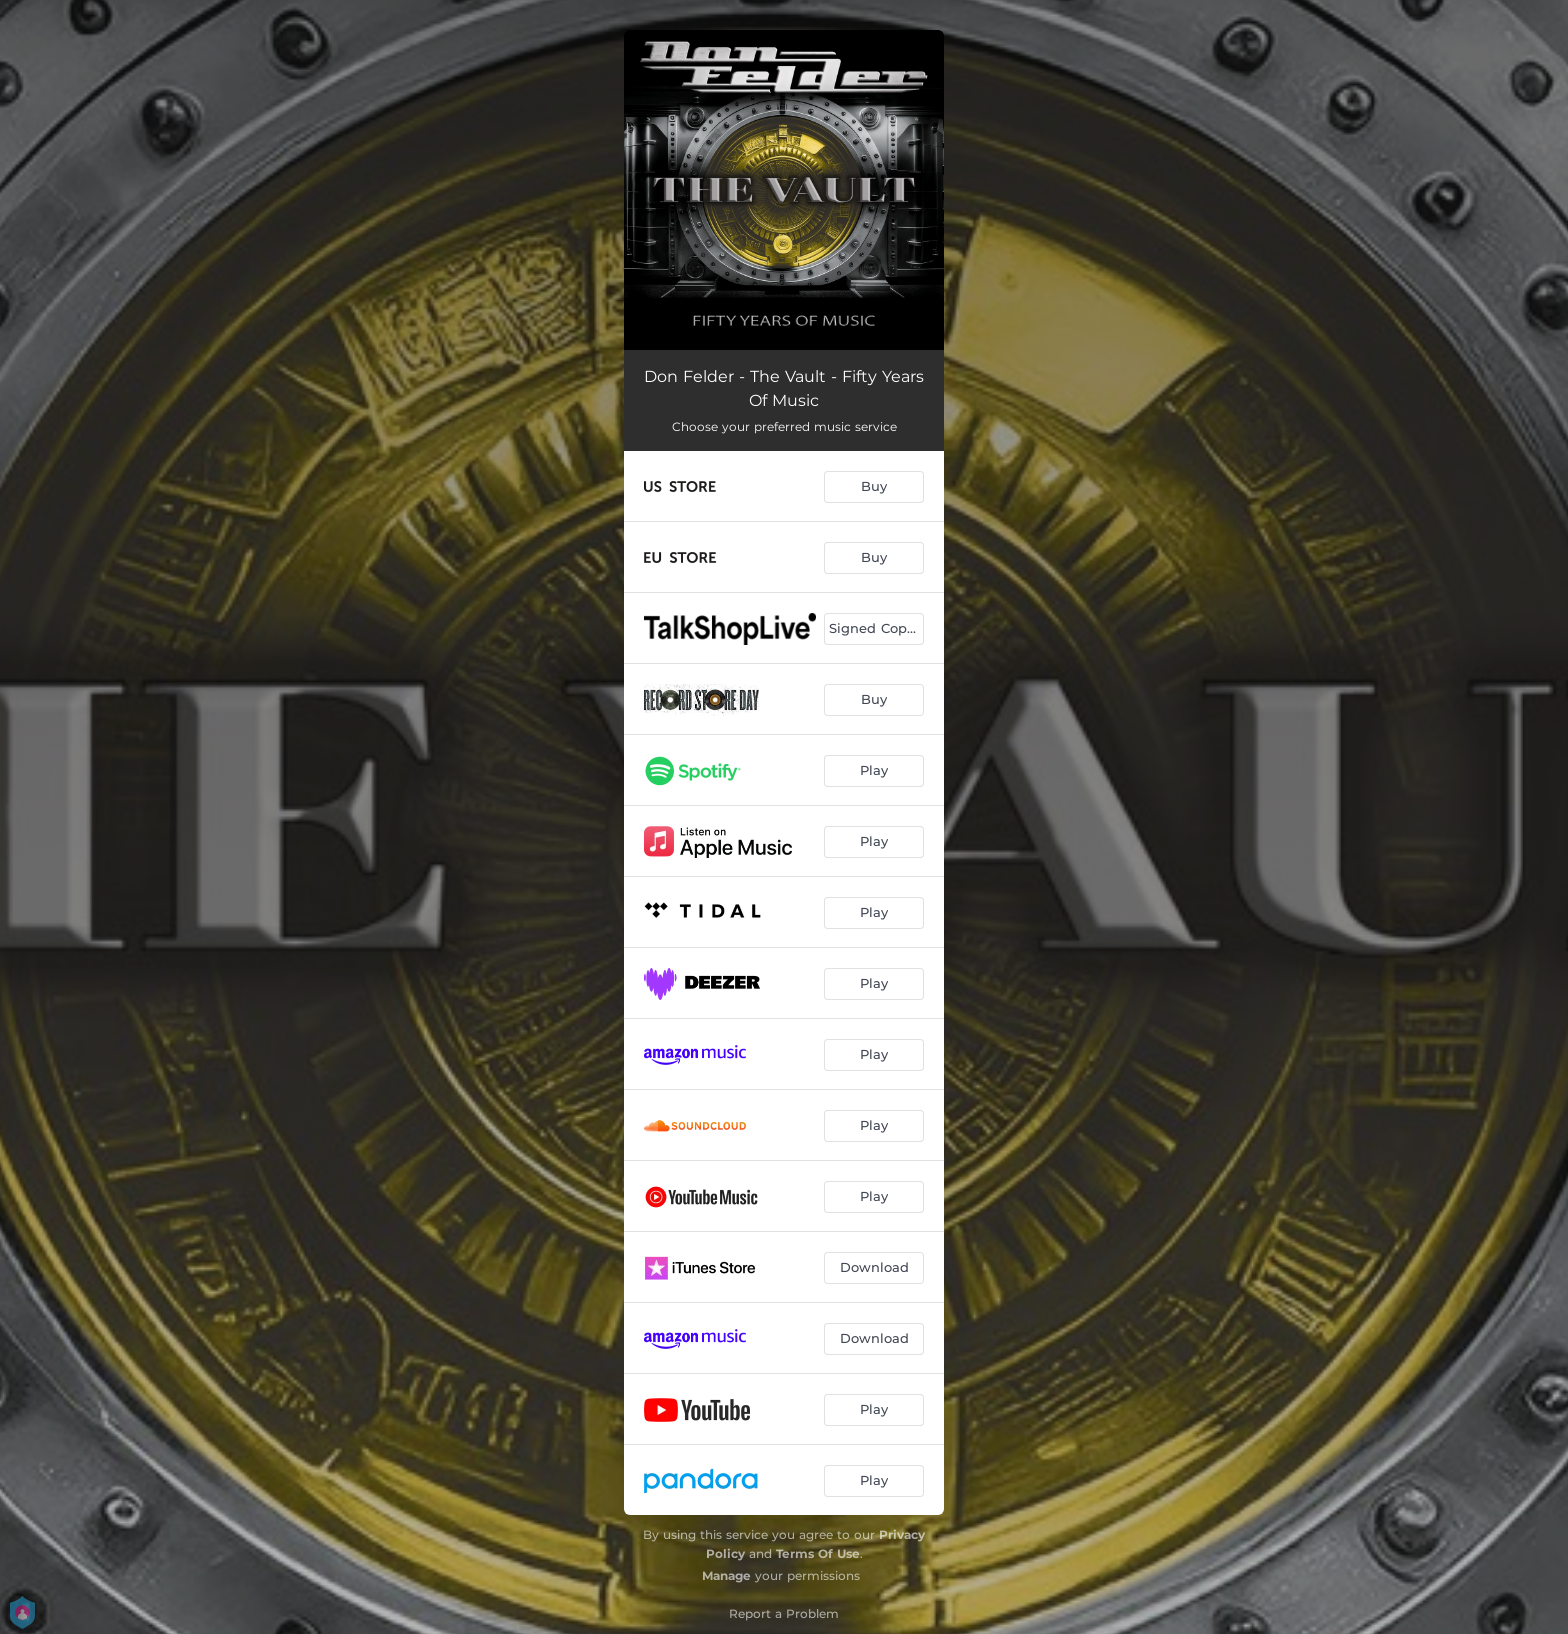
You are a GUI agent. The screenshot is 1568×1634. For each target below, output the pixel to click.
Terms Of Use (818, 1553)
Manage (726, 1575)
